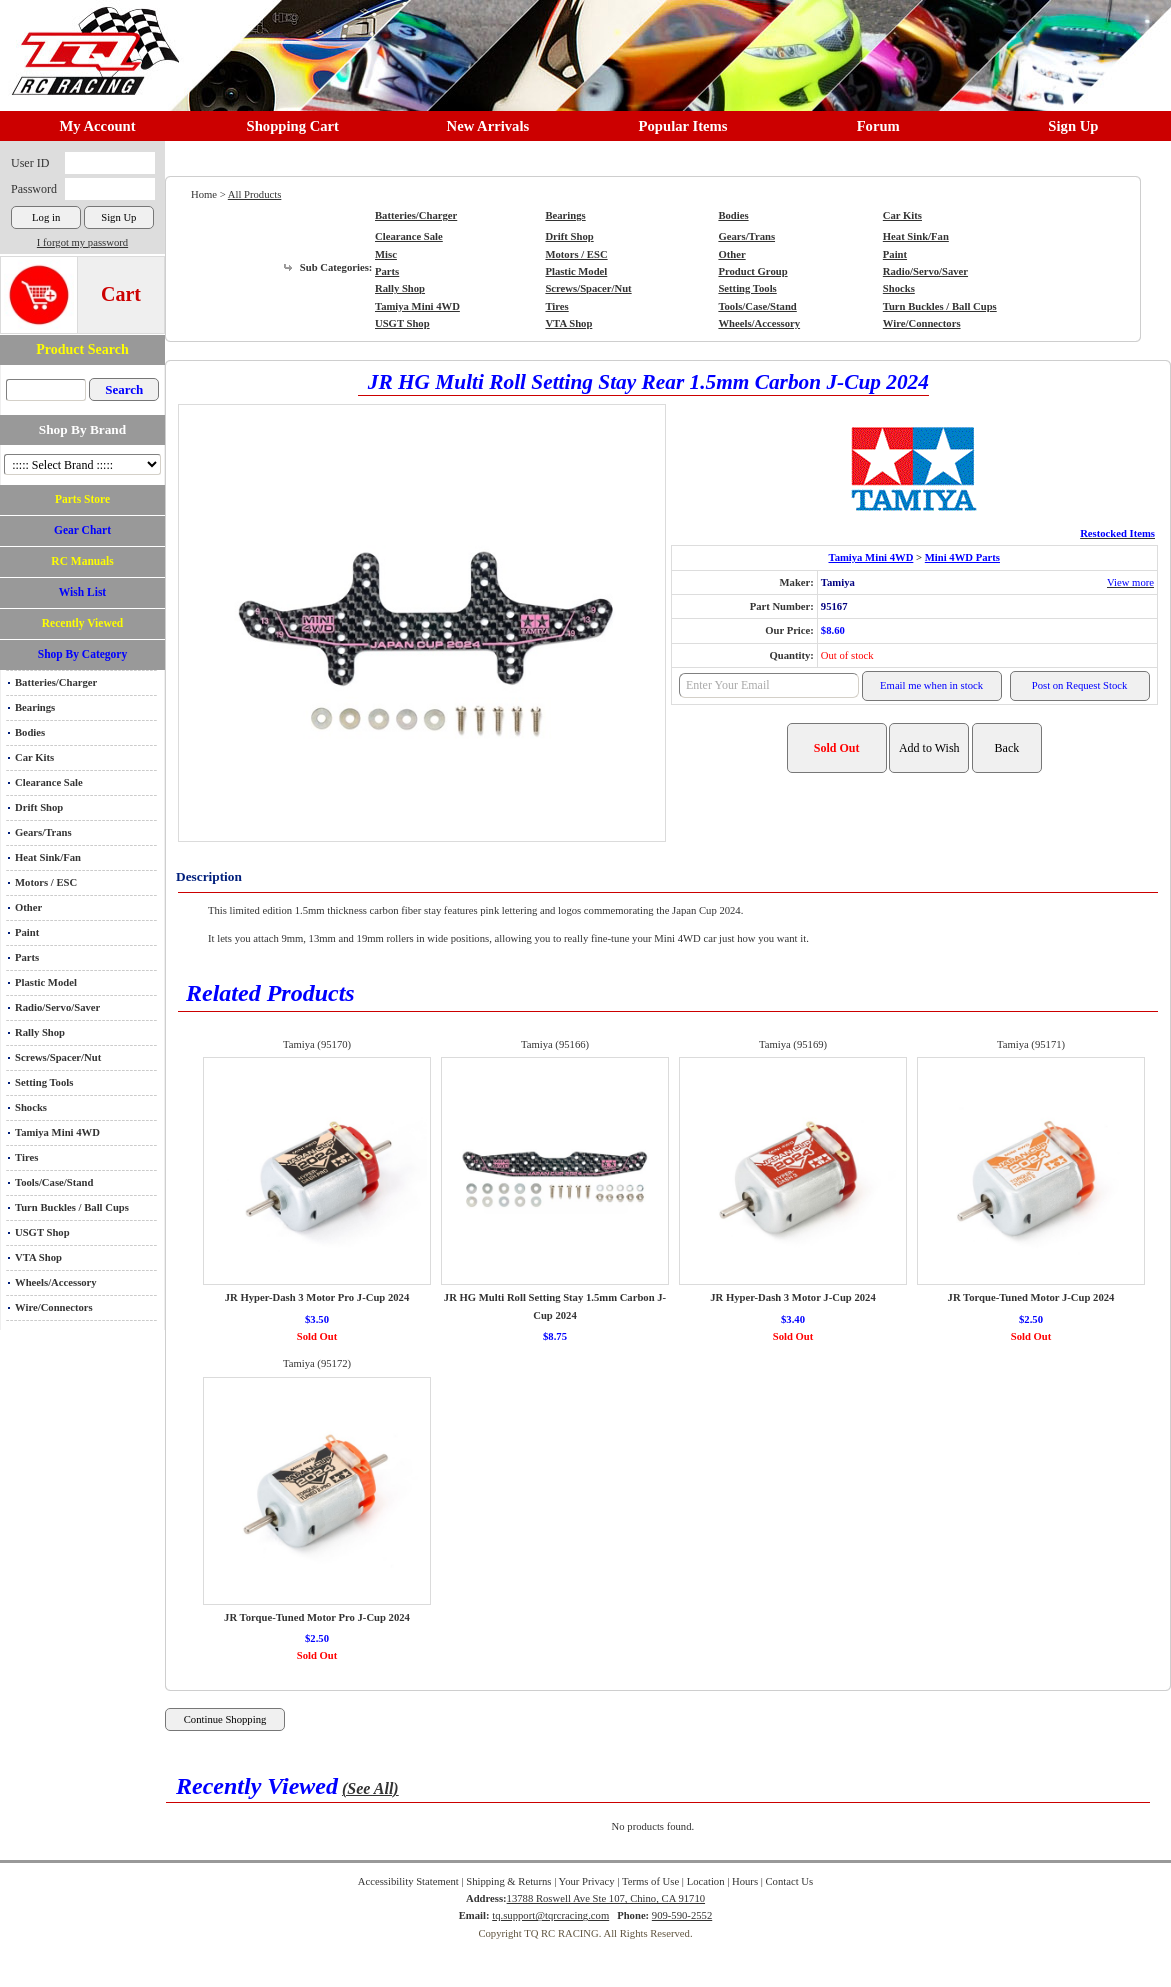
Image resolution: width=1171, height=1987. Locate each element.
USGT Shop (42, 1232)
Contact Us (790, 1881)
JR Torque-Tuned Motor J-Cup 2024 (1031, 1297)
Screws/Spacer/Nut (58, 1057)
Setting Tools (44, 1082)
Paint (27, 932)
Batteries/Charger (56, 682)
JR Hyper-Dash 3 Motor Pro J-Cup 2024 (317, 1297)
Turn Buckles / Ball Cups (72, 1207)
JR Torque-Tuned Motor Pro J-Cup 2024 (317, 1617)
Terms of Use (650, 1881)
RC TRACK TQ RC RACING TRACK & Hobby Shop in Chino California (90, 41)
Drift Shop (39, 807)
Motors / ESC (46, 882)
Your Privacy (587, 1881)
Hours (745, 1881)
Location (706, 1881)
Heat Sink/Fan (48, 857)
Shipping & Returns (508, 1881)
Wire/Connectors (54, 1307)
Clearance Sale (49, 782)
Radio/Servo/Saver (57, 1007)
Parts (27, 957)
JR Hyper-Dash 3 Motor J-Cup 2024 (792, 1297)
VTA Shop (38, 1257)
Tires (26, 1157)
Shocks (31, 1107)
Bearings (35, 707)
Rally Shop (40, 1032)
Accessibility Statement (408, 1881)
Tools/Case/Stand (54, 1182)
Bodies (30, 732)
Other (28, 907)
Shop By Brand (82, 429)
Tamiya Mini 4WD (57, 1132)
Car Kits (34, 757)
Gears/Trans (43, 832)
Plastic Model (46, 982)
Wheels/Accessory (56, 1282)
